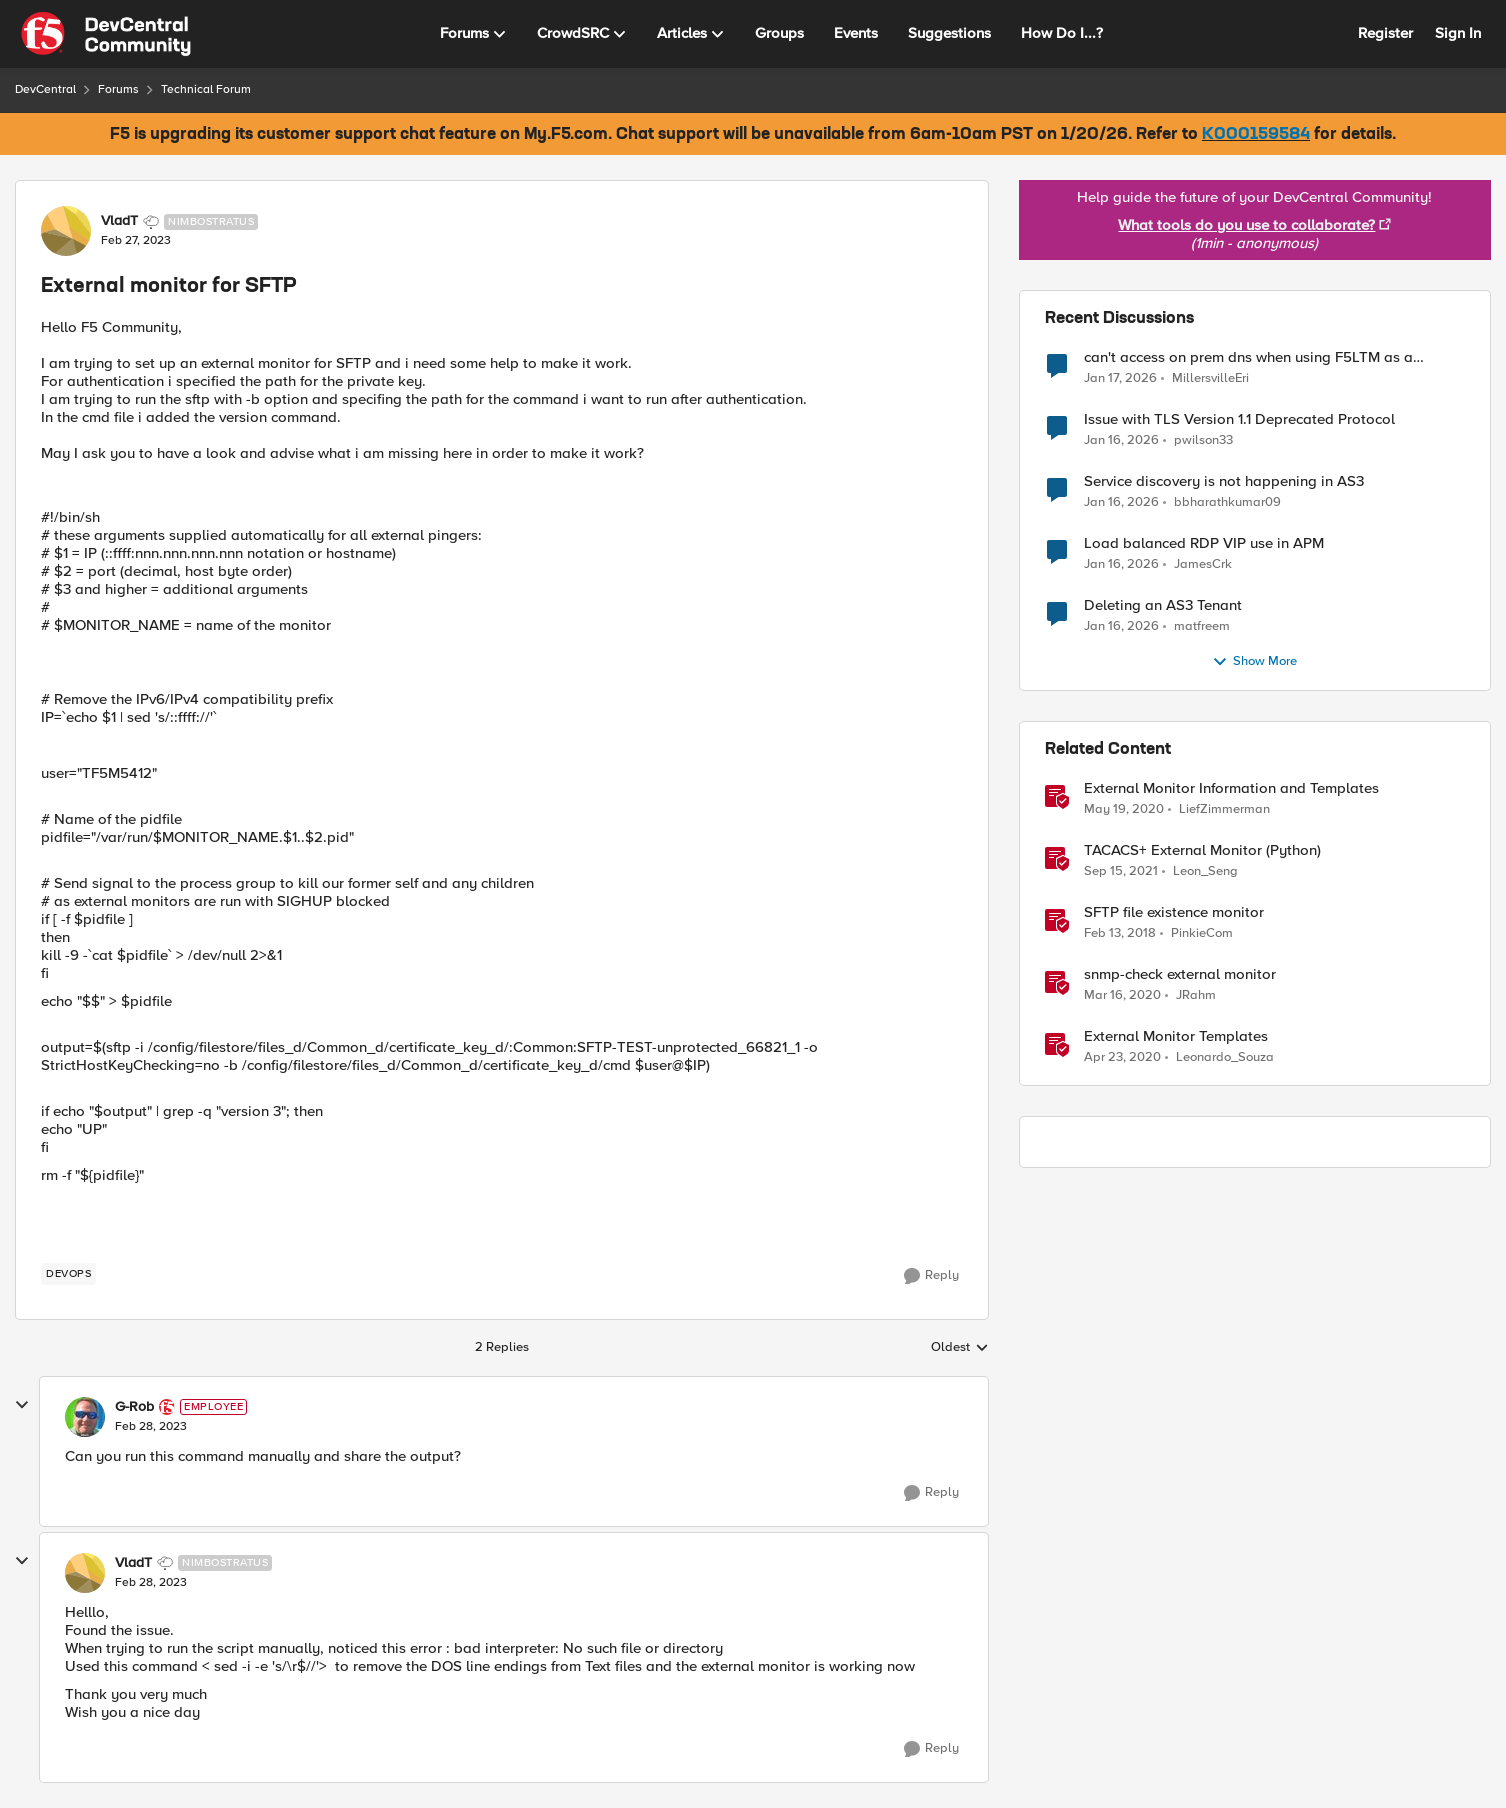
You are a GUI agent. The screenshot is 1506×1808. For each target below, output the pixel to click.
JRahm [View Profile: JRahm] (1196, 994)
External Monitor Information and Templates (1231, 788)
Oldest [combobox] (960, 1348)
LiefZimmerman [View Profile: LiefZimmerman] (1224, 808)
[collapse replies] (22, 1405)
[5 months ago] (1120, 378)
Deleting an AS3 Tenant (1163, 605)
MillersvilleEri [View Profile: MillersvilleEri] (1210, 377)
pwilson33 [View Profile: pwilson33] (1203, 439)
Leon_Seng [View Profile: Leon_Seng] (1205, 870)
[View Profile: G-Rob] (85, 1417)
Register (1385, 33)
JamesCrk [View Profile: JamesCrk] (1203, 563)
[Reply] (931, 1276)
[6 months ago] (1121, 502)
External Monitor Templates (1176, 1036)
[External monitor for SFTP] (151, 1427)
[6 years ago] (1124, 809)
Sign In (1458, 33)
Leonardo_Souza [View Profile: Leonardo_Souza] (1225, 1057)
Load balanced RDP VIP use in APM (1204, 543)
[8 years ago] (1120, 933)
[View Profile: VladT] (66, 231)
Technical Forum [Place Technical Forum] (206, 89)
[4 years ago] (1121, 871)
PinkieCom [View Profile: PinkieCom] (1202, 932)
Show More (1254, 662)
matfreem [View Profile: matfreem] (1202, 625)
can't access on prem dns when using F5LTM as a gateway (1248, 357)
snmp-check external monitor (1180, 974)
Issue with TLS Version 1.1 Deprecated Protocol (1239, 419)
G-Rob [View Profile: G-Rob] (134, 1407)
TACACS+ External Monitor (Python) (1202, 850)
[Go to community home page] (106, 34)
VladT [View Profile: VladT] (119, 221)
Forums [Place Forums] (118, 89)
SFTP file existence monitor (1174, 912)
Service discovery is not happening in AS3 (1224, 481)
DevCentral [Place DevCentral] (45, 89)
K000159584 (1256, 135)
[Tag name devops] (68, 1274)
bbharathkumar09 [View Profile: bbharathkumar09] (1227, 501)
